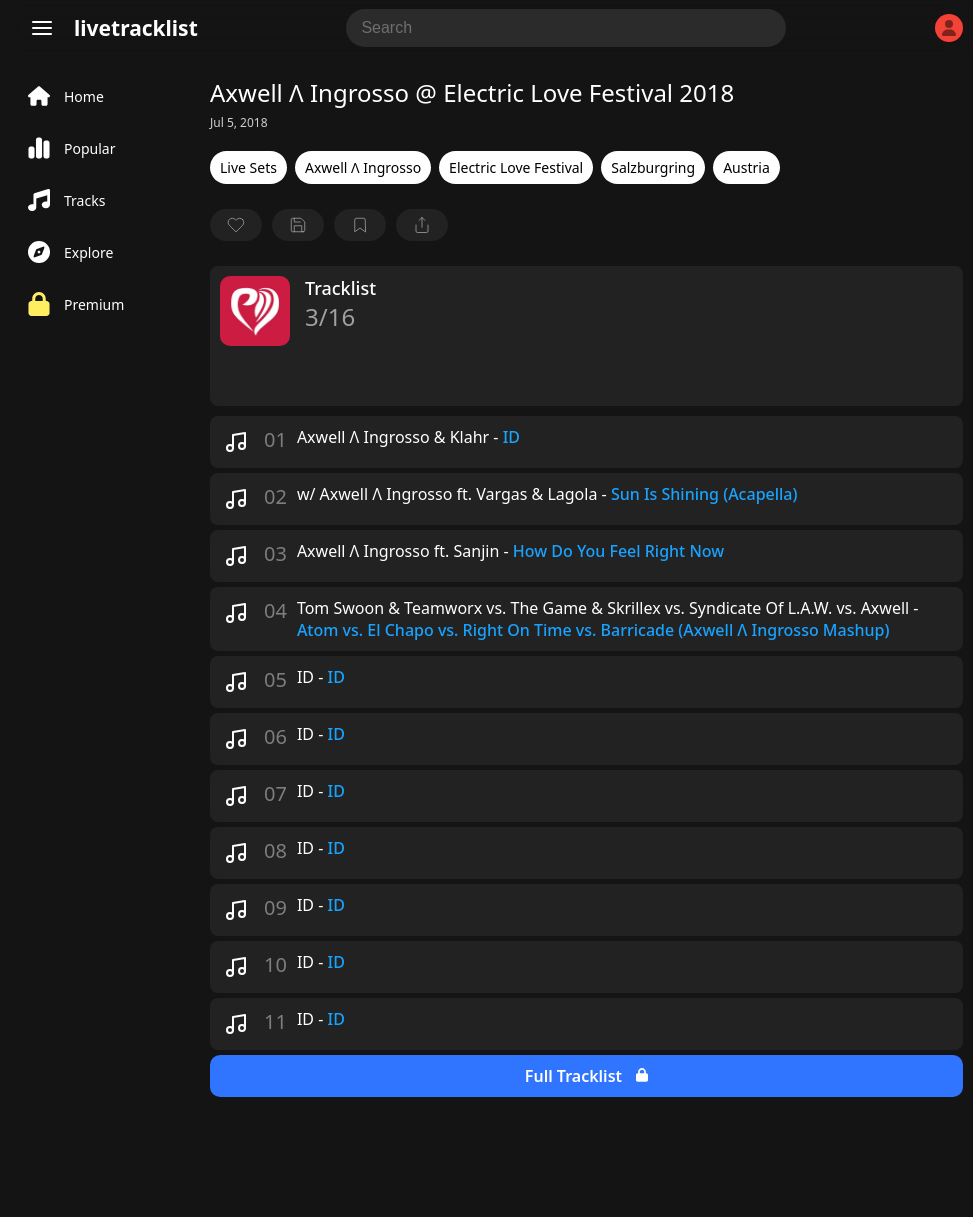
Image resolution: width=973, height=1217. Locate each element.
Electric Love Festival (516, 167)
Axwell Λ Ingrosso (363, 167)
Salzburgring (653, 167)
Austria (746, 167)
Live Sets (248, 167)
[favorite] (236, 225)
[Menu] (42, 28)
